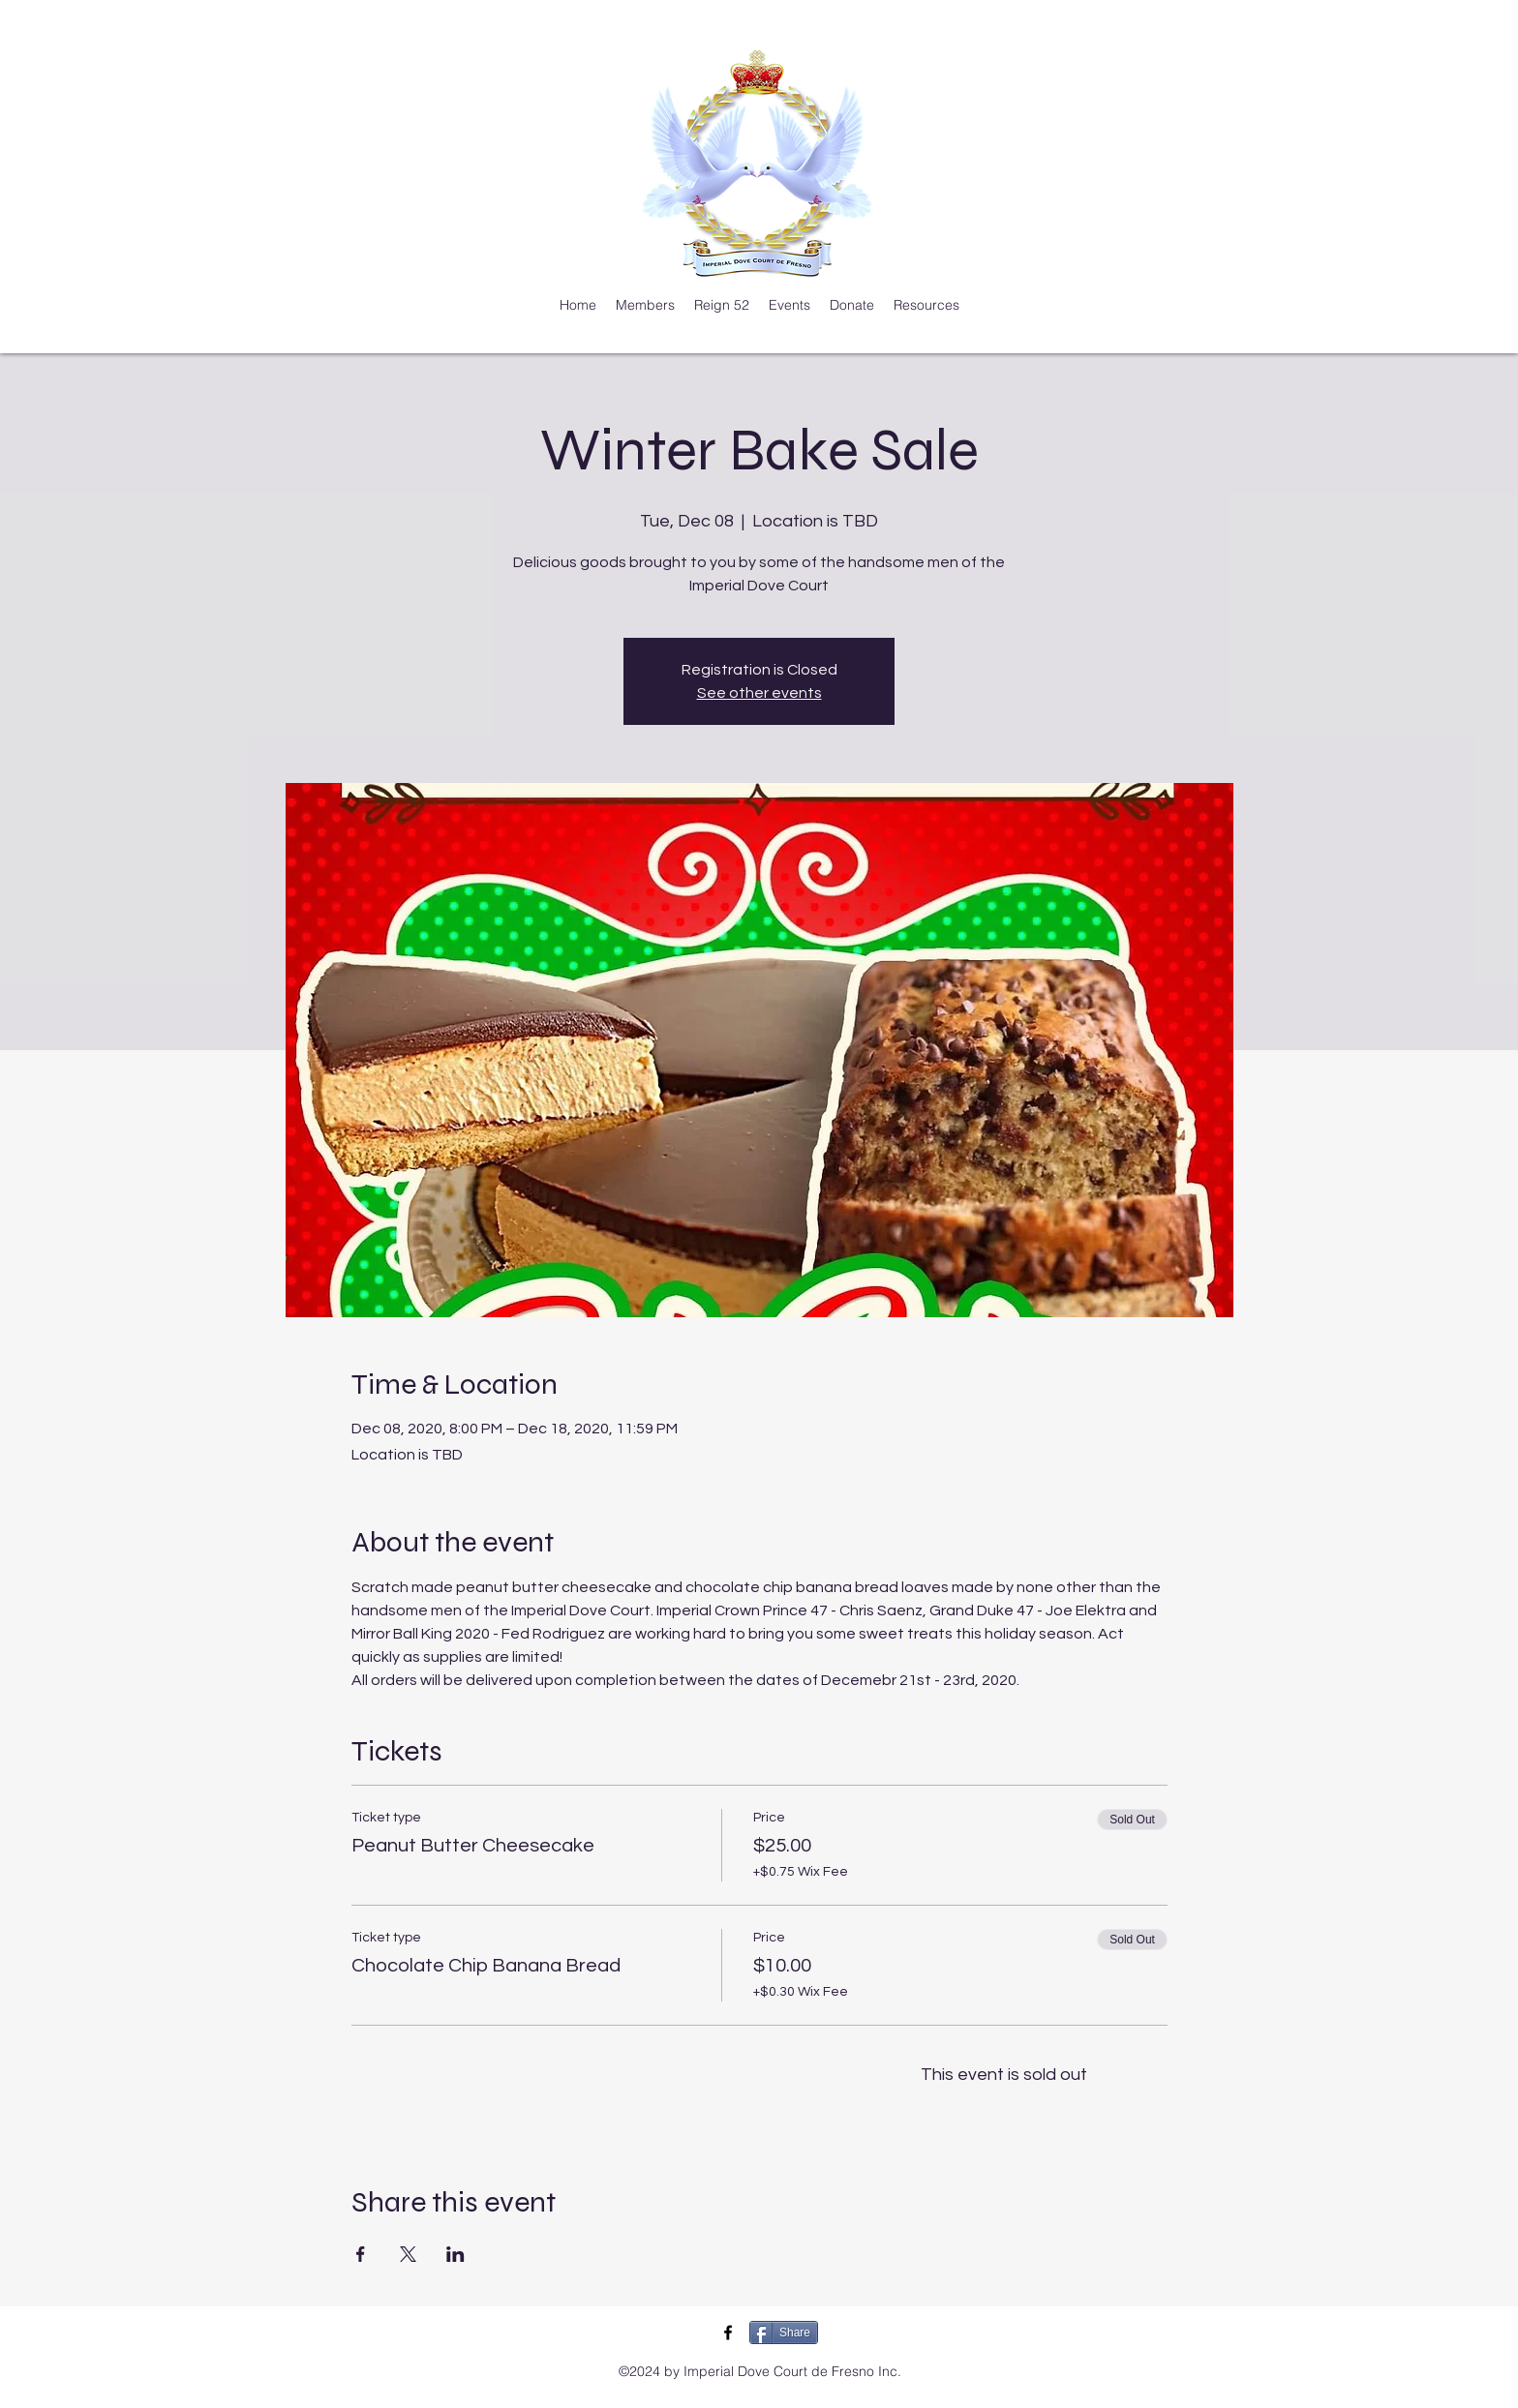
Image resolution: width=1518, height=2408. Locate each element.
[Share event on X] (408, 2254)
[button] (645, 305)
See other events (759, 693)
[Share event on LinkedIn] (455, 2254)
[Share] (783, 2332)
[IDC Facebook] (728, 2332)
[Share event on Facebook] (360, 2254)
